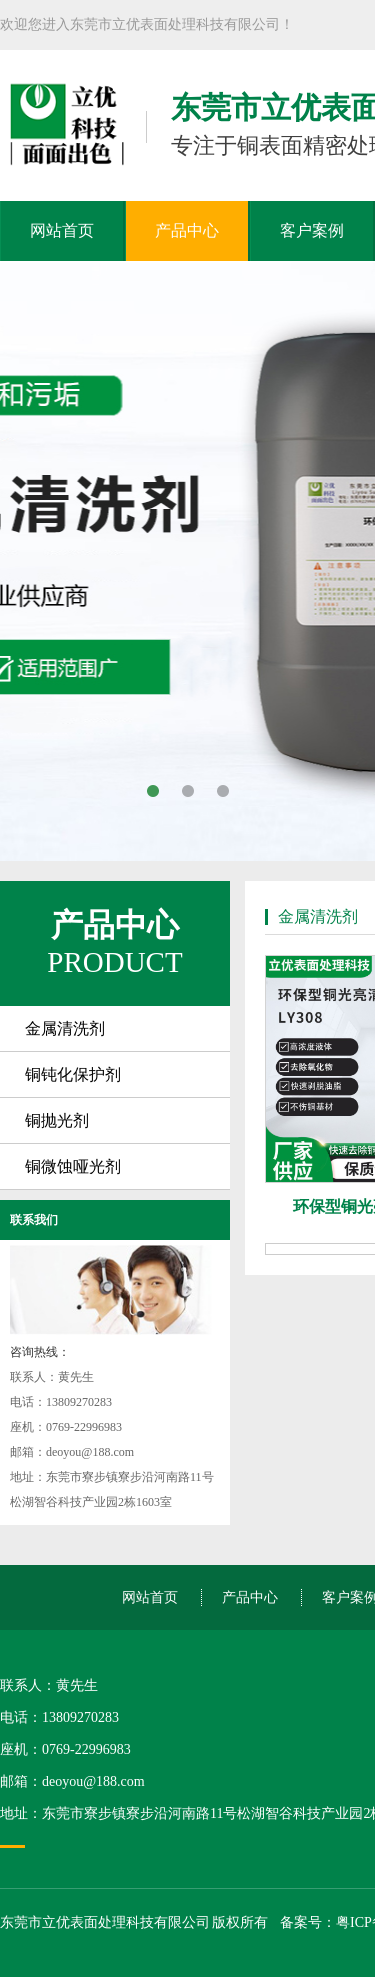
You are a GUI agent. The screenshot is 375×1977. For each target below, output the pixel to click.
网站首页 (62, 230)
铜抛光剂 (57, 1120)
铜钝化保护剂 (73, 1074)
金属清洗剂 (65, 1028)
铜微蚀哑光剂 (73, 1166)
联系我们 (34, 1220)
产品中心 (187, 230)
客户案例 (312, 230)
